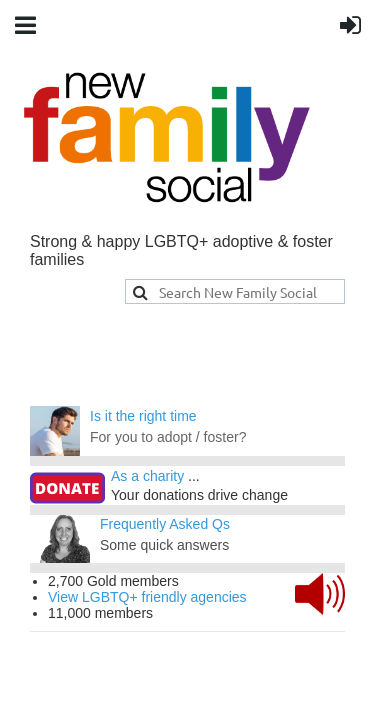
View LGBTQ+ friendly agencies (147, 597)
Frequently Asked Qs (165, 524)
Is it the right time (143, 416)
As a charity (147, 476)
